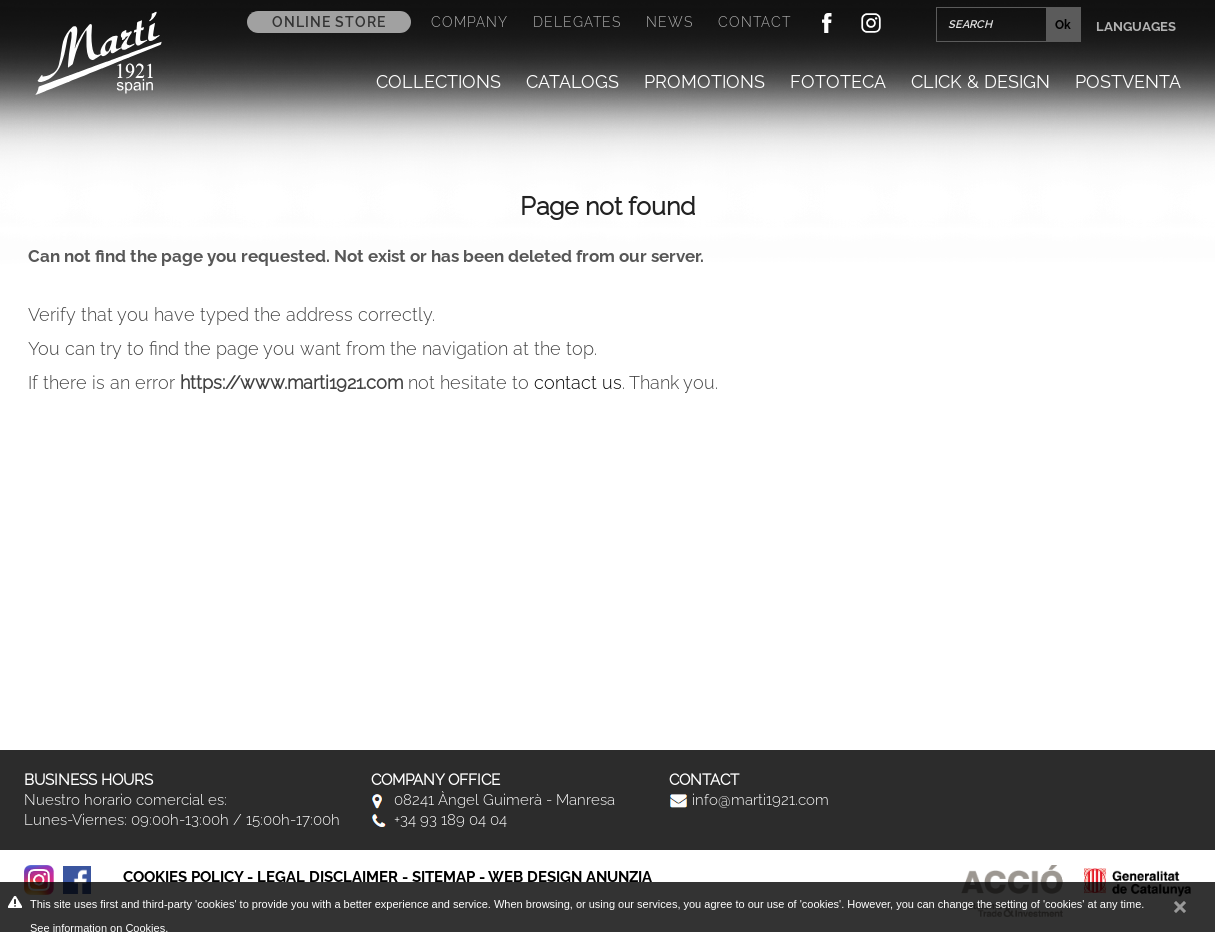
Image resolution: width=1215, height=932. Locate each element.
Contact (754, 22)
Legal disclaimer (327, 877)
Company (469, 22)
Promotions (704, 81)
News (669, 22)
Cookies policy (183, 877)
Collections (438, 81)
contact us (578, 382)
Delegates (577, 22)
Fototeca (838, 81)
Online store (329, 22)
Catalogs (572, 81)
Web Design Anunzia (570, 877)
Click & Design (980, 81)
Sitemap (443, 877)
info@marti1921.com (749, 800)
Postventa (1128, 81)
